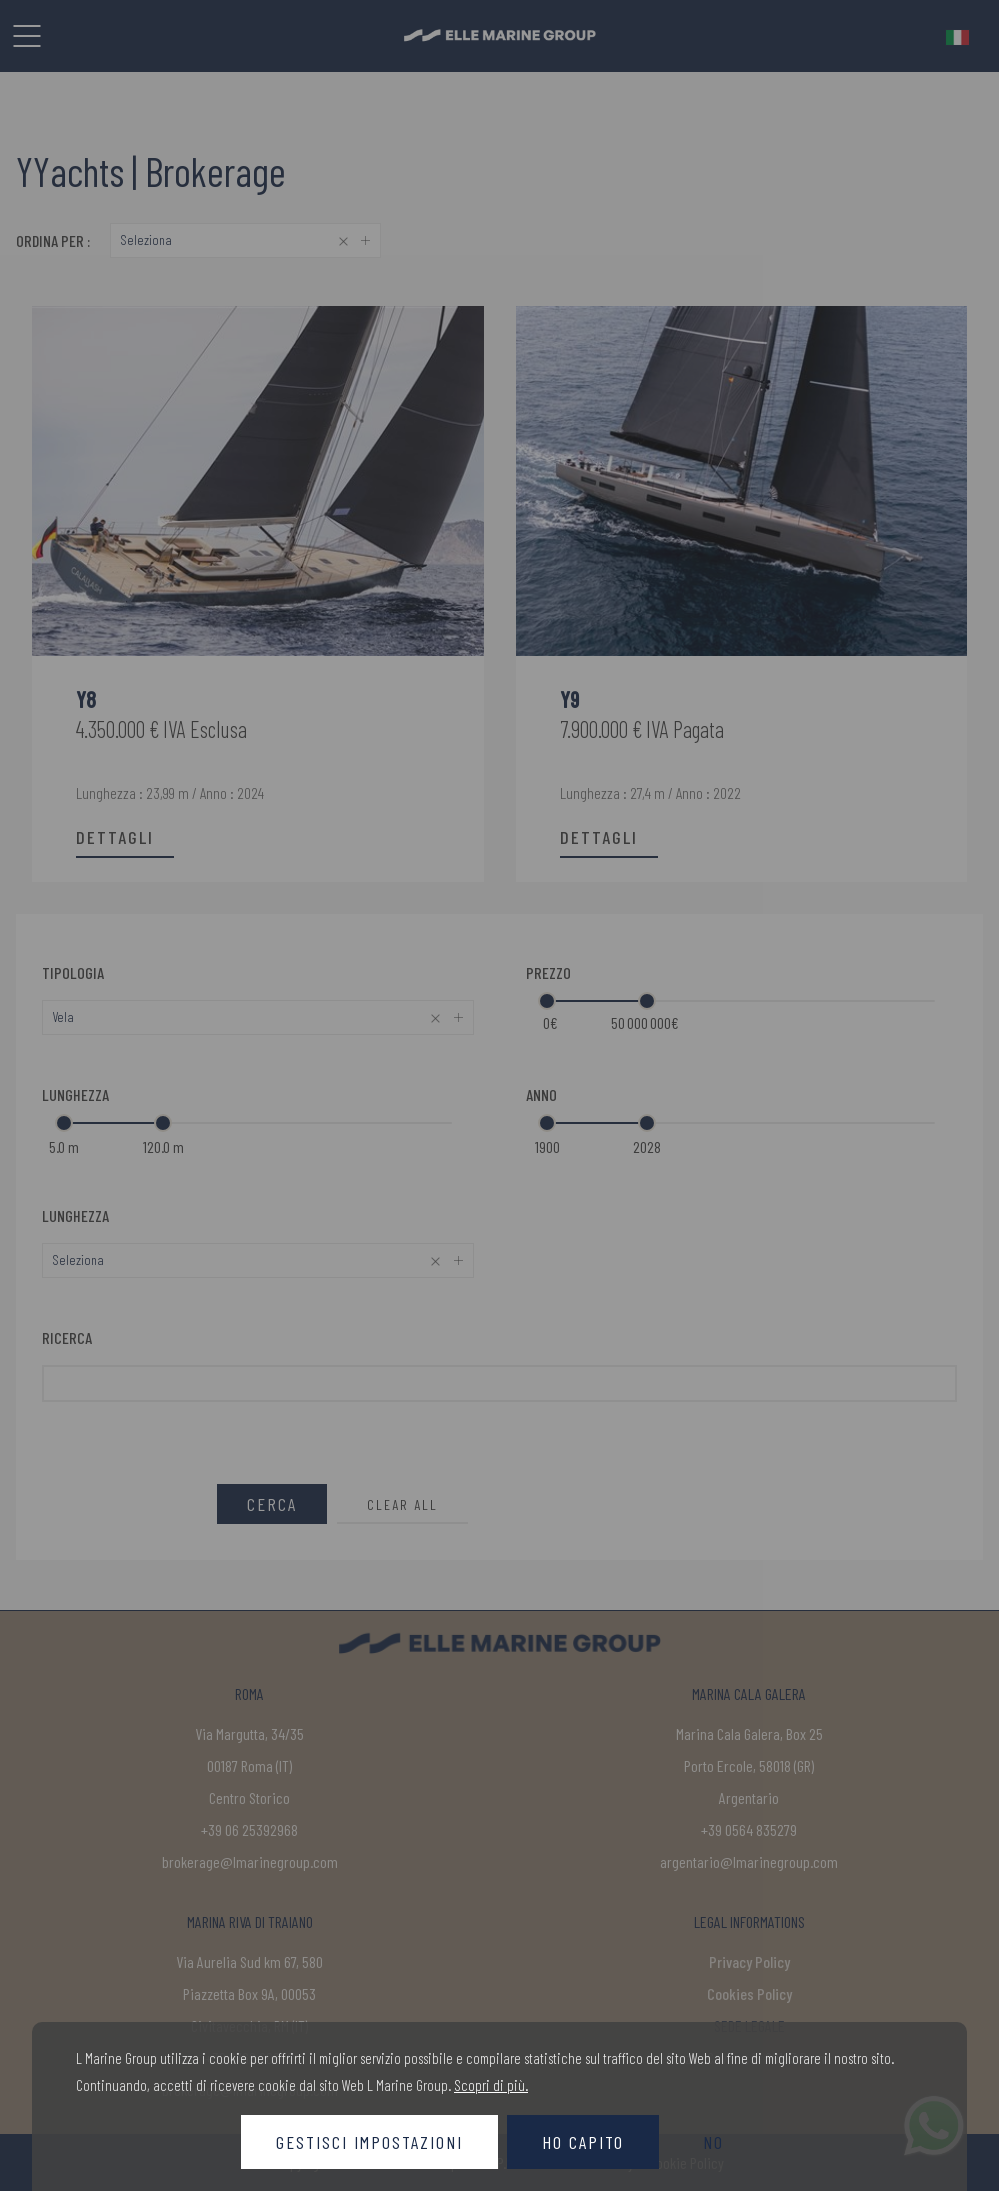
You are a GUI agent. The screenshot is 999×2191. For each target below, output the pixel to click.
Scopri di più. (491, 2085)
